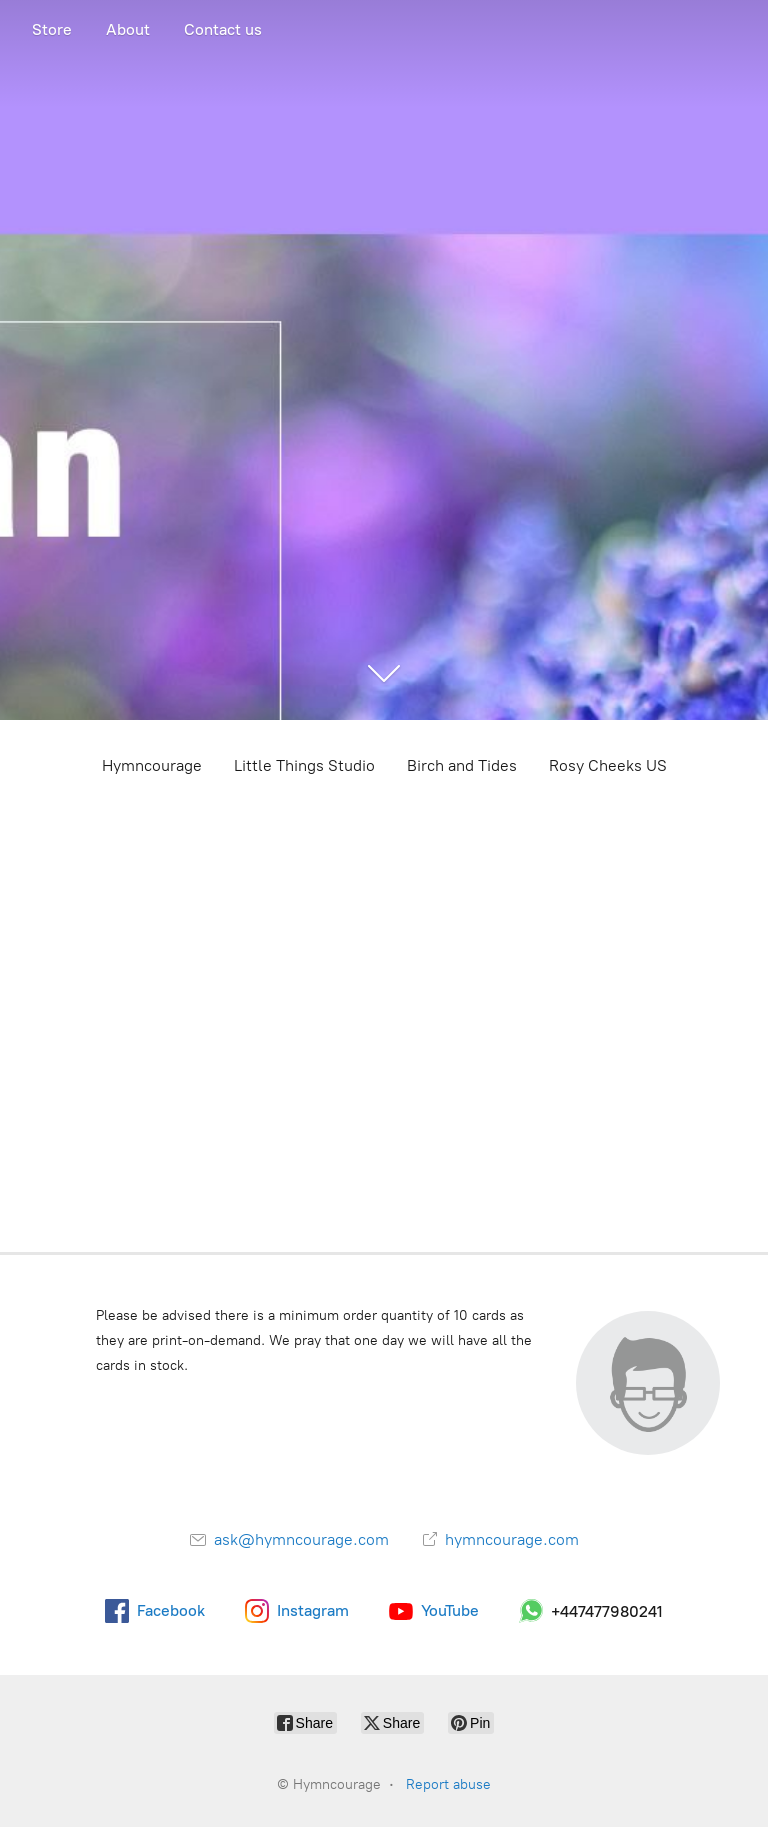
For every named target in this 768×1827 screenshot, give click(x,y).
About (128, 29)
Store (52, 29)
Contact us (223, 29)
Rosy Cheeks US (608, 765)
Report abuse (448, 1784)
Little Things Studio (304, 765)
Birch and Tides (462, 765)
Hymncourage (152, 765)
